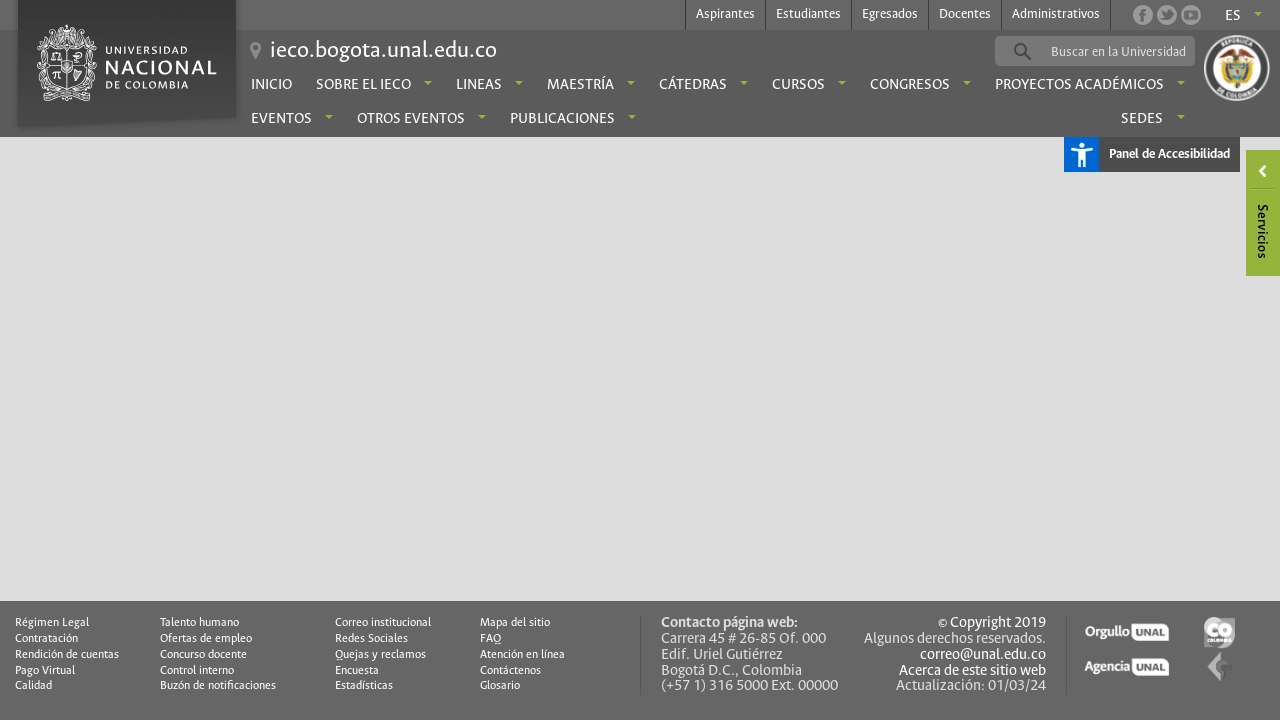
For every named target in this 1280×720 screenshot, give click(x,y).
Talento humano (199, 623)
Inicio (271, 85)
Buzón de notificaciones (218, 686)
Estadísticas (364, 686)
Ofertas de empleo (206, 639)
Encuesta (357, 671)
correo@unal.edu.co (983, 655)
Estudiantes (808, 14)
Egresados (890, 14)
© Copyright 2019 (992, 623)
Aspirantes (725, 14)
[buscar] (1126, 52)
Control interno (197, 671)
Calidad (33, 686)
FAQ (490, 639)
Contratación (46, 639)
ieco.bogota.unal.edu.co (383, 51)
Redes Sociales (371, 639)
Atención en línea (522, 655)
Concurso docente (203, 655)
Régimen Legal (52, 623)
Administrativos (1056, 14)
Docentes (965, 14)
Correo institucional (383, 623)
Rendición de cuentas (67, 655)
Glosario (500, 686)
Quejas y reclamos (380, 655)
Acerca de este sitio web (972, 671)
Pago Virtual (45, 671)
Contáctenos (510, 671)
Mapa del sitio (515, 623)
